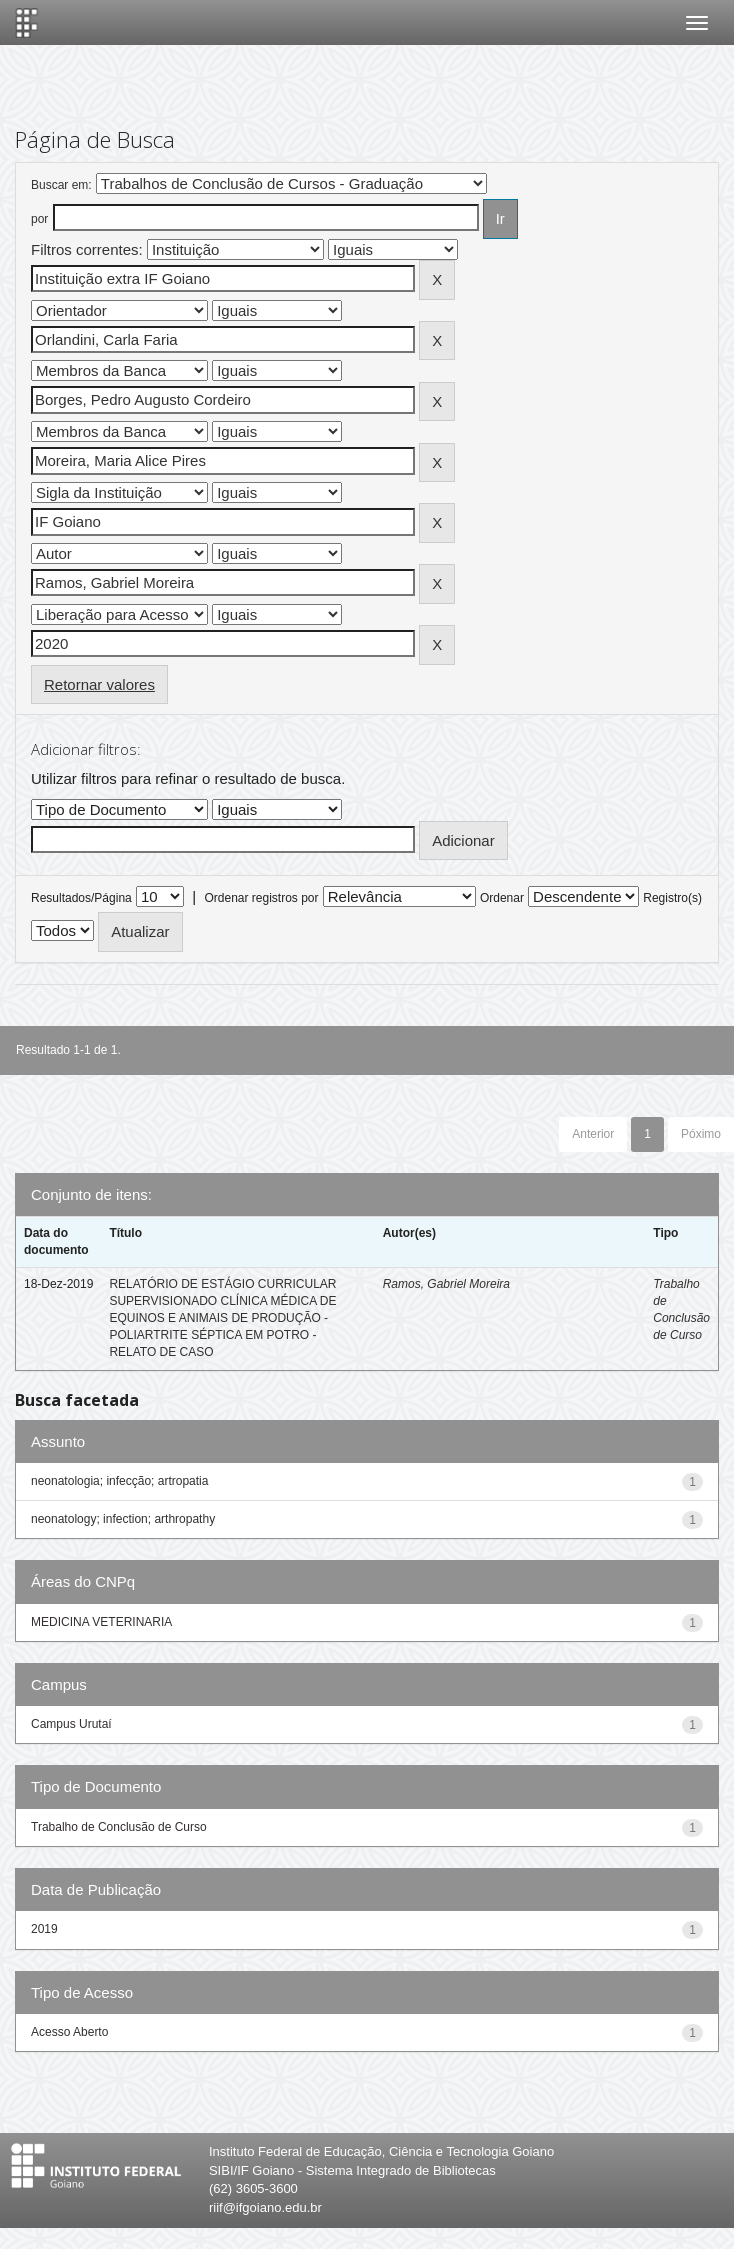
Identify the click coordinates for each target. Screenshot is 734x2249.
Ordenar (502, 898)
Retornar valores (99, 684)
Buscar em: (61, 185)
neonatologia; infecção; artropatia (119, 1481)
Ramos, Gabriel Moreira (446, 1284)
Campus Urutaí (71, 1724)
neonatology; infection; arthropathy (123, 1519)
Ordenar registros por (261, 898)
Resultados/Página (81, 898)
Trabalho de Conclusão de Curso (119, 1827)
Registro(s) (672, 898)
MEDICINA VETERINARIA (101, 1622)
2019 (44, 1929)
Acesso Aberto (69, 2032)
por (39, 219)
